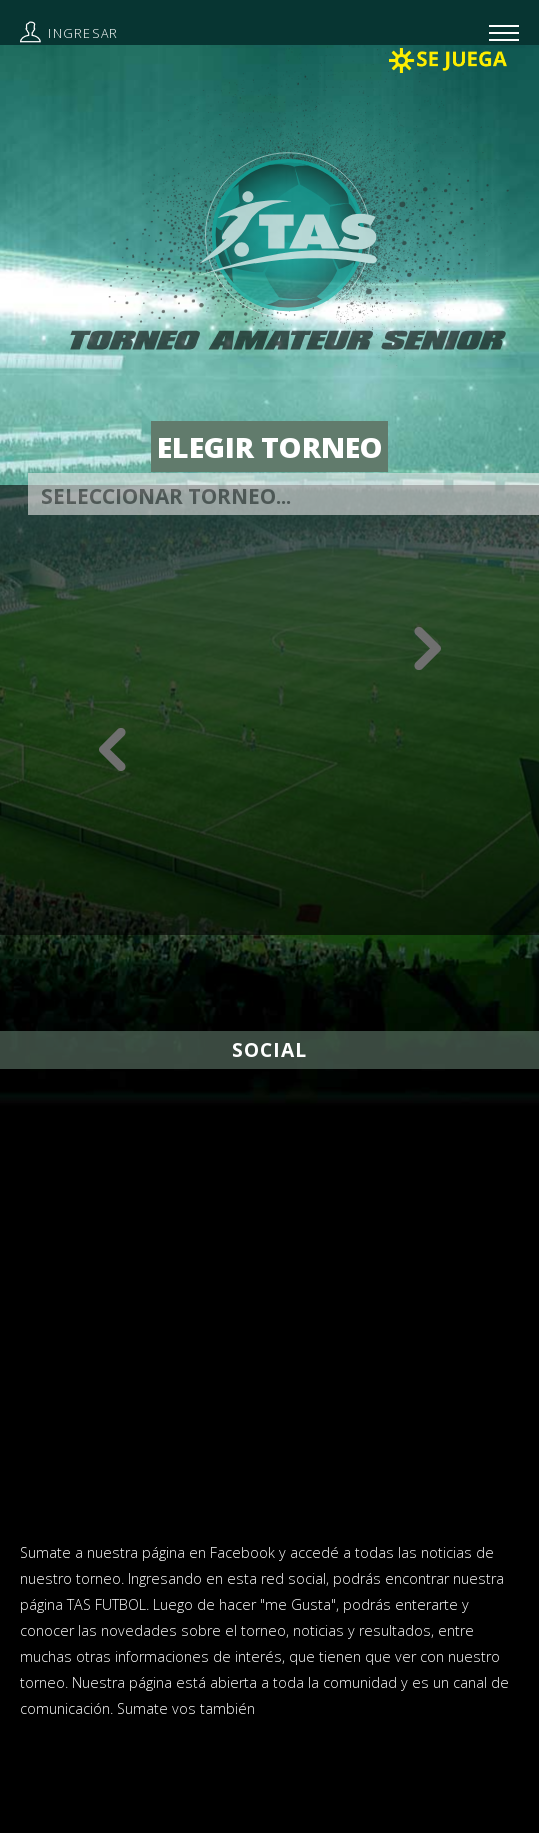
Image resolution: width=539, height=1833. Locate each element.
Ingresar (83, 33)
